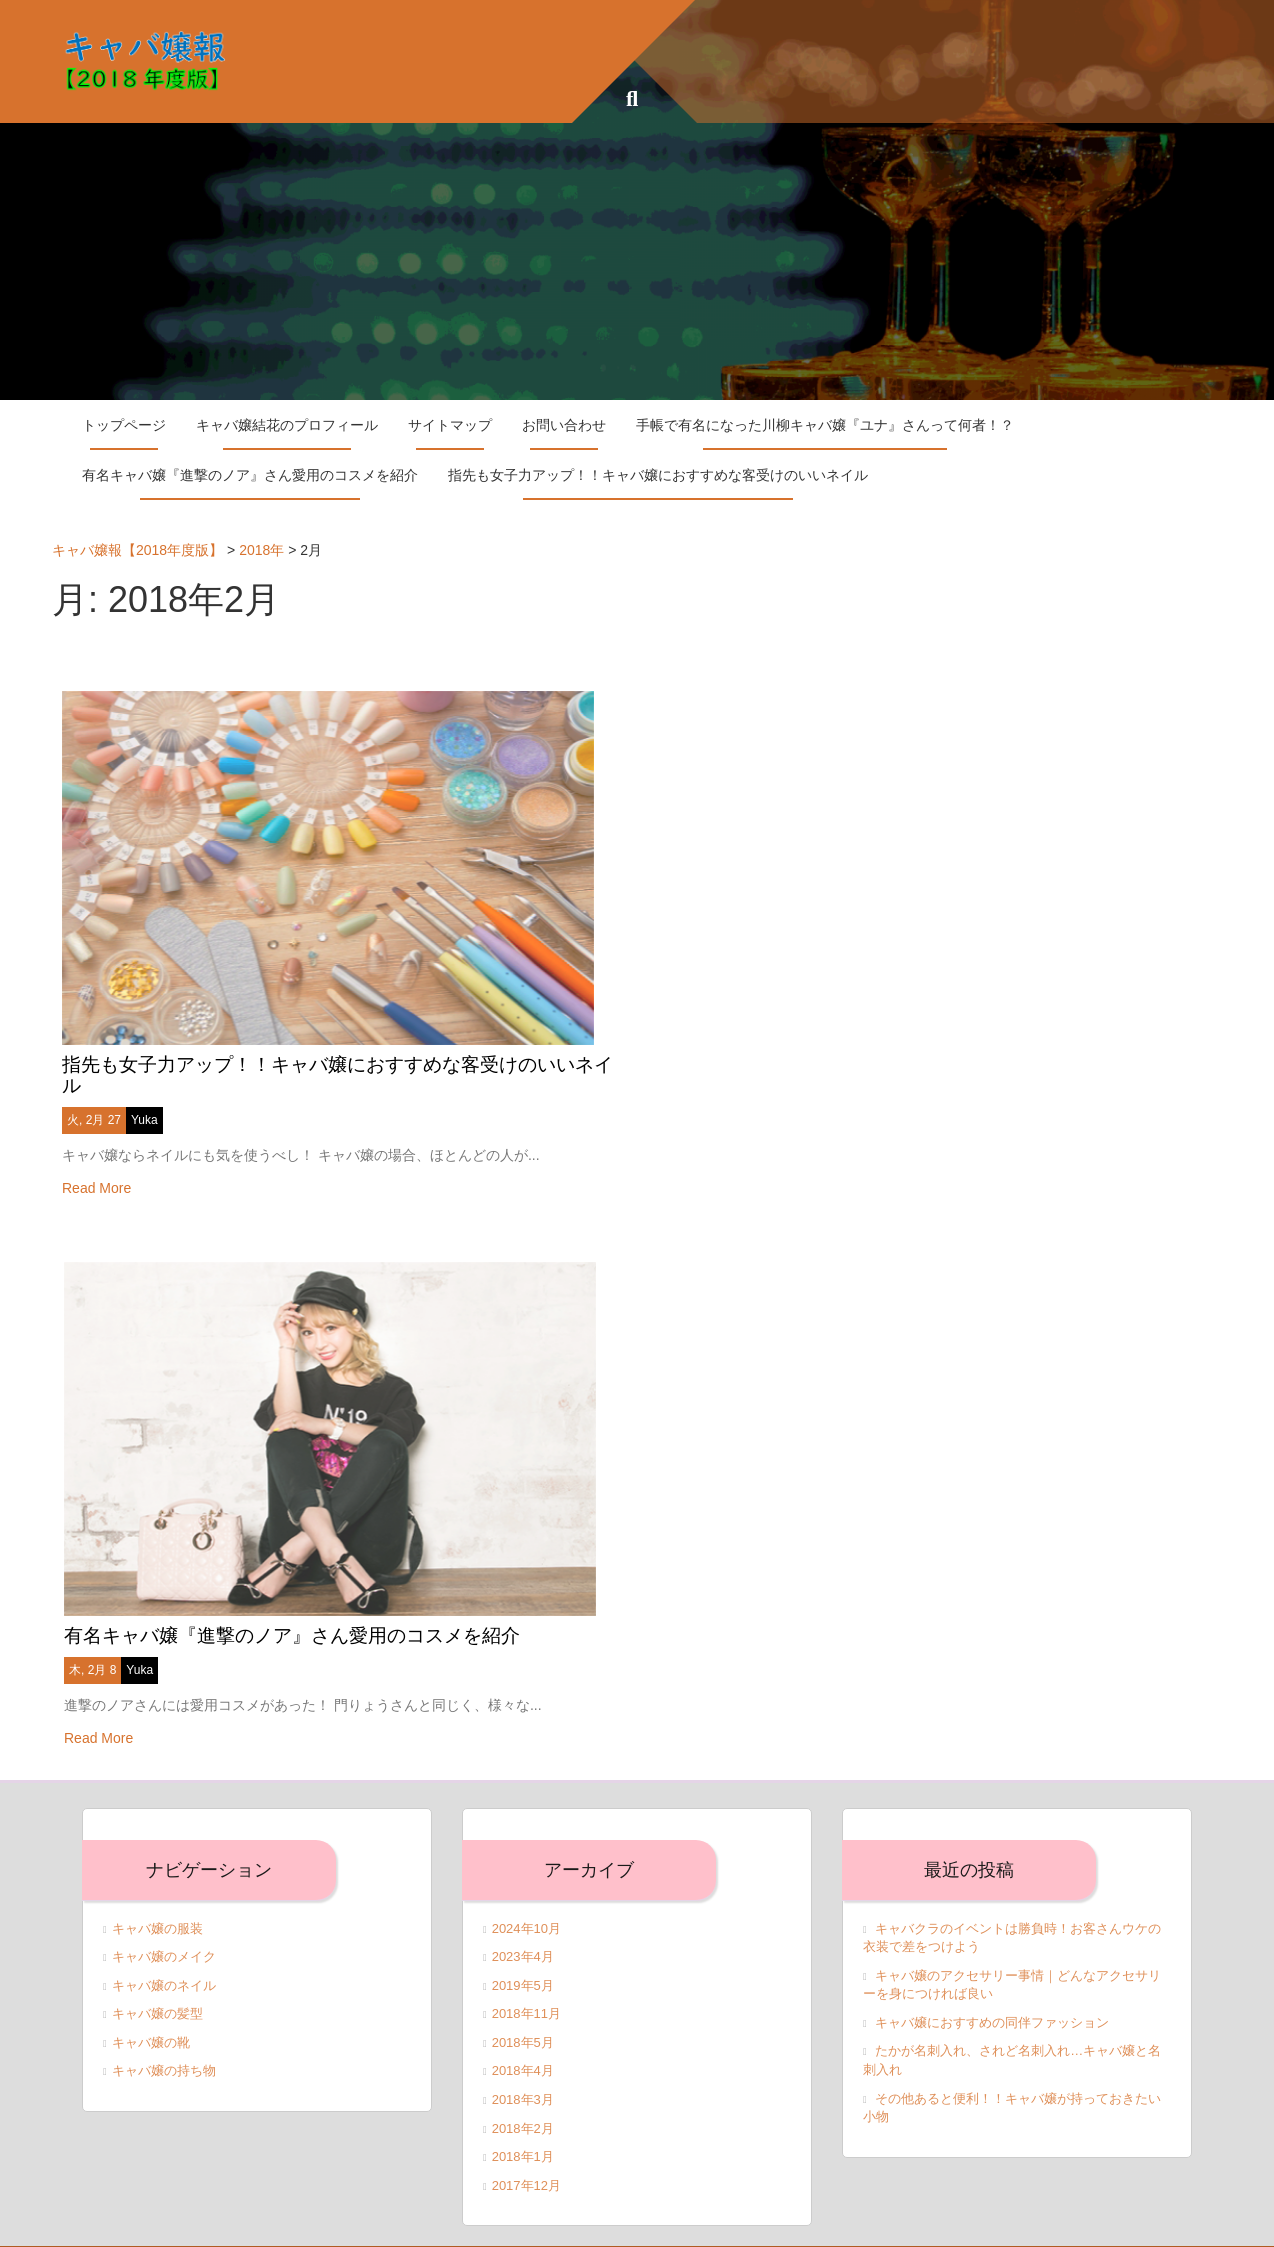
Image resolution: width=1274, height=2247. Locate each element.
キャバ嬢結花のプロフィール (287, 425)
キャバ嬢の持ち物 (164, 2042)
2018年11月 (526, 1984)
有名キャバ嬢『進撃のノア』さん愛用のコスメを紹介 (250, 475)
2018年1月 (523, 2127)
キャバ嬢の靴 (151, 2013)
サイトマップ (450, 425)
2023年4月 (523, 1927)
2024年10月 (526, 1899)
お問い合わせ (564, 425)
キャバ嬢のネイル (164, 1956)
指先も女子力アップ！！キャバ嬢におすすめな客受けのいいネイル (658, 475)
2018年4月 (523, 2042)
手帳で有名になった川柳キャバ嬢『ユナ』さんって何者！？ (825, 425)
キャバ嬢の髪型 (157, 1984)
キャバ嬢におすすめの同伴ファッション (992, 1993)
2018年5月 (523, 2013)
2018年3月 (523, 2070)
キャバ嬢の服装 (157, 1899)
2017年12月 (526, 2156)
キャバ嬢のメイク (164, 1927)
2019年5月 (523, 1956)
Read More (96, 1173)
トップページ (124, 425)
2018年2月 (523, 2099)
